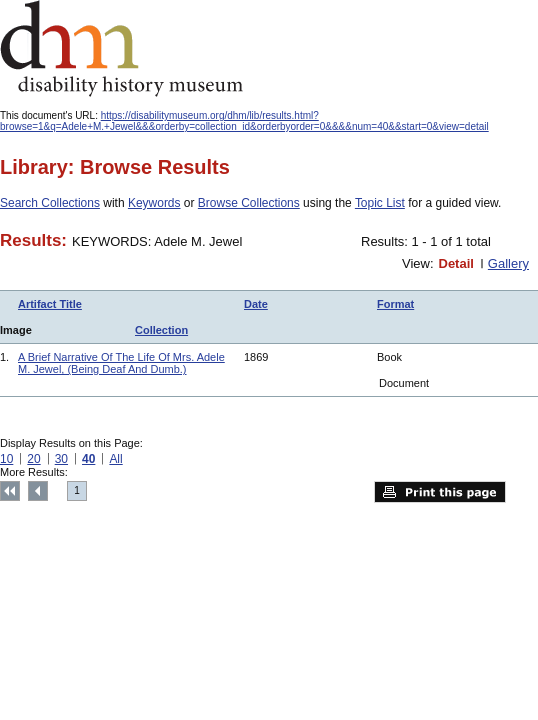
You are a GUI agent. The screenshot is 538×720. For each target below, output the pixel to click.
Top (10, 491)
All (115, 459)
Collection (161, 330)
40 (88, 459)
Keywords (154, 203)
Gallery (508, 263)
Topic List (380, 203)
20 (33, 459)
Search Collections (50, 203)
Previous (38, 491)
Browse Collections (249, 203)
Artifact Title (50, 304)
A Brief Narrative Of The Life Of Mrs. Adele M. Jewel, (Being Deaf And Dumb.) (121, 363)
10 (6, 459)
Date (256, 304)
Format (395, 304)
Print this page (440, 492)
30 (61, 459)
